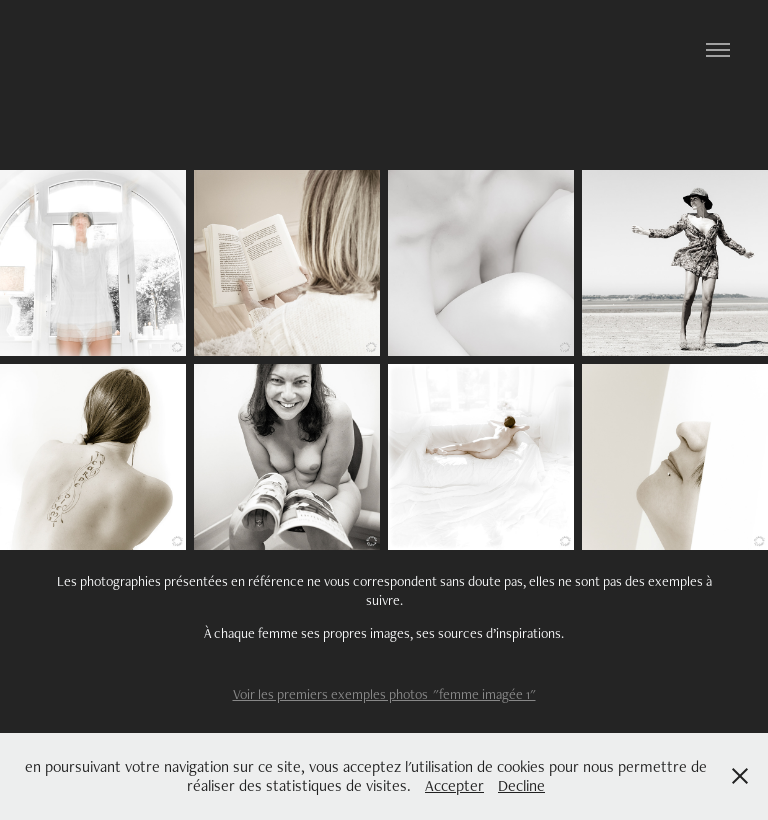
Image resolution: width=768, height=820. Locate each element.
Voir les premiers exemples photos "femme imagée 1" (384, 694)
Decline (521, 785)
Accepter (454, 785)
